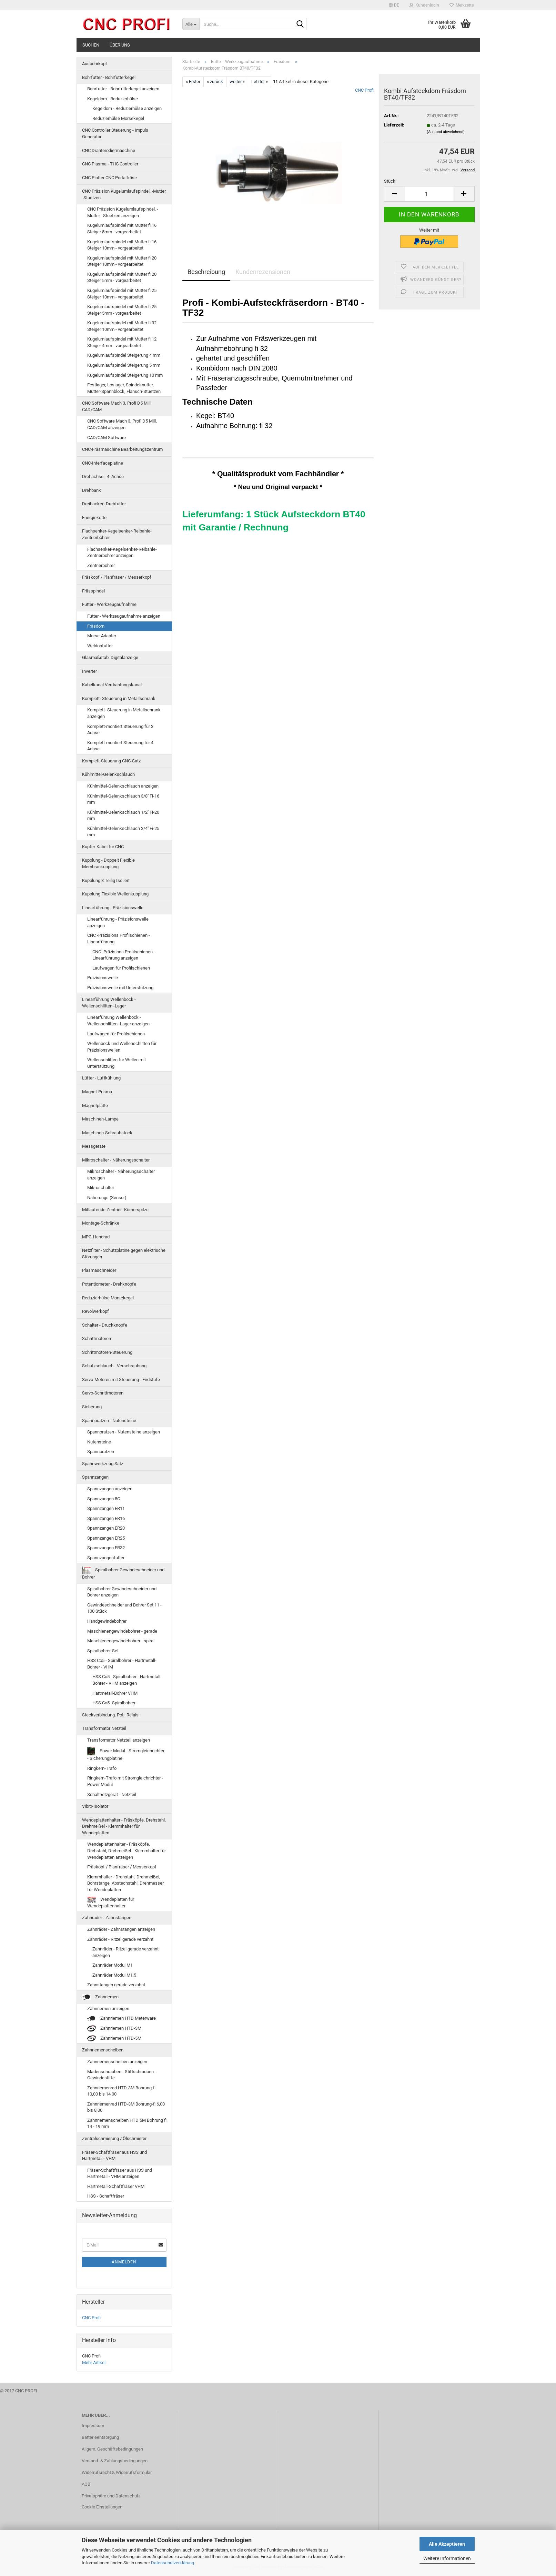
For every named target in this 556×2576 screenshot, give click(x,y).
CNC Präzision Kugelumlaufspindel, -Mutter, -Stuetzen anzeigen (122, 212)
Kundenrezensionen (262, 271)
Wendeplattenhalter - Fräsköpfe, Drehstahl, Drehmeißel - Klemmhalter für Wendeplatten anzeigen (126, 1850)
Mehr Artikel (93, 2362)
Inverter (89, 671)
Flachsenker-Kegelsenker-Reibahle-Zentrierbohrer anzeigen (122, 552)
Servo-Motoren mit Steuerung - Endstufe (121, 1379)
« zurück (215, 81)
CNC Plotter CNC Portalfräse (109, 177)
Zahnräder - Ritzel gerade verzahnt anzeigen (125, 1952)
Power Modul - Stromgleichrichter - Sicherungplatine (125, 1754)
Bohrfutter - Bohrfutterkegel (108, 77)
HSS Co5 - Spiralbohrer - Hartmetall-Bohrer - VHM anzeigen (127, 1680)
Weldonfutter (100, 645)
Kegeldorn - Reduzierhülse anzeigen (127, 108)
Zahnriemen (100, 1997)
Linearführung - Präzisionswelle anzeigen (118, 922)
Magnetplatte (95, 1105)
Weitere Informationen (447, 2558)
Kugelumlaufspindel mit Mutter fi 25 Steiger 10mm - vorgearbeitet (121, 294)
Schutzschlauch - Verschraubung (114, 1365)
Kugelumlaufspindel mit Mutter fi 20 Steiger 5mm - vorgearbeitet (121, 277)
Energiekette (94, 517)
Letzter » (259, 81)
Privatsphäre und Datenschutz (111, 2495)
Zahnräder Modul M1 (112, 1965)
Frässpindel (93, 591)
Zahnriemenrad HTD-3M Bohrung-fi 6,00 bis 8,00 (126, 2107)
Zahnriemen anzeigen (108, 2008)
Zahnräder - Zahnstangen (106, 1917)
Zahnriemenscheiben (102, 2049)
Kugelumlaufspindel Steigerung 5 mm (123, 365)
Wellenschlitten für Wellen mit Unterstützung (116, 1063)
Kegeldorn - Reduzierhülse (112, 98)
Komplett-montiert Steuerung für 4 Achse (120, 746)
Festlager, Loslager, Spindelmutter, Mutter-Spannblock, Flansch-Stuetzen (124, 388)
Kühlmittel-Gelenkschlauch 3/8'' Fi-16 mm (123, 799)
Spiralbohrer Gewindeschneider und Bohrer (123, 1573)
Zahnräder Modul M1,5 (114, 1975)
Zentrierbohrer (101, 565)
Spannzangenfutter (105, 1557)
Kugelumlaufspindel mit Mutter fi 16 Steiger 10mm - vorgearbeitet (121, 245)
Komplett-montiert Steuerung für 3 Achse (120, 730)
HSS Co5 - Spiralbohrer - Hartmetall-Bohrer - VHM (121, 1664)
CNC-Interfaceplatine (102, 463)
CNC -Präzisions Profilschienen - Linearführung (118, 938)
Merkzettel (462, 5)
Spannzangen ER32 (106, 1547)
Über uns (120, 45)
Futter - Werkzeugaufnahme (109, 604)
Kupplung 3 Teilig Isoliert (106, 880)
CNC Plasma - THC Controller (110, 163)
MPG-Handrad (96, 1236)
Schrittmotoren (96, 1338)
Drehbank (91, 490)
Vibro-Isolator (95, 1806)
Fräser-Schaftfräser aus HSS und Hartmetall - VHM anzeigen (119, 2173)
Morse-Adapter (101, 635)
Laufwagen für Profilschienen (121, 968)
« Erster (193, 81)
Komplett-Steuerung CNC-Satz (111, 760)
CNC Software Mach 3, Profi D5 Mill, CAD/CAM (117, 406)
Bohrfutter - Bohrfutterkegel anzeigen (123, 88)
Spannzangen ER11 (106, 1508)
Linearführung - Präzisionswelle (112, 907)
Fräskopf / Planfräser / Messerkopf (116, 577)
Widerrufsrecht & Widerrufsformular (117, 2472)
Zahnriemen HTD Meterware (121, 2018)
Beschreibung (206, 271)
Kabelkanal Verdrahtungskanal (112, 684)
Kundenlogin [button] (424, 5)
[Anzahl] (429, 194)
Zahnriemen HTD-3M (114, 2028)
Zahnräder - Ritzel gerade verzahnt (120, 1939)
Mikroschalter (100, 1187)
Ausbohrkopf (94, 63)
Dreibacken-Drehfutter (104, 503)
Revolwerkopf (95, 1311)
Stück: (390, 181)
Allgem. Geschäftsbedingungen (112, 2449)
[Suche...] (190, 24)
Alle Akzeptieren (447, 2544)
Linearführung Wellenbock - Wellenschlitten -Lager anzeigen (118, 1020)
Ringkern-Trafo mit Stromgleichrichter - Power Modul (125, 1781)
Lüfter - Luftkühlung (101, 1078)
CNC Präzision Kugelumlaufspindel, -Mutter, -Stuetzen (124, 194)
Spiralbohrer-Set (103, 1650)
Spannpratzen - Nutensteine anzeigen (123, 1431)
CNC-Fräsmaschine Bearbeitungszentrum (122, 449)
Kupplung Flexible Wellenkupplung (115, 893)
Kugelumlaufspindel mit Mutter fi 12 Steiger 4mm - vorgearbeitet (121, 342)
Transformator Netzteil (104, 1728)
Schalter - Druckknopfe (104, 1325)
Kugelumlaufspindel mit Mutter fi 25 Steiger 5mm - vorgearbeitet (121, 310)
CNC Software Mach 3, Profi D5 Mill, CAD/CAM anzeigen (122, 424)
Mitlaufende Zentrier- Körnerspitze (115, 1209)
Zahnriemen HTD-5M (114, 2038)
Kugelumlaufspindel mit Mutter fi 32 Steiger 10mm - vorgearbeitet (121, 326)
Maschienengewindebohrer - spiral (120, 1640)
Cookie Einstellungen (102, 2506)
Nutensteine (99, 1441)
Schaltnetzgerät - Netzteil (111, 1794)
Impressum (93, 2425)
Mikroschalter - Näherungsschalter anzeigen (121, 1174)
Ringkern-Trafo (102, 1768)
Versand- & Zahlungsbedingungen (115, 2460)
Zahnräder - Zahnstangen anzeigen (121, 1929)
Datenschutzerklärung (172, 2562)
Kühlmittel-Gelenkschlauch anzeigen (123, 786)
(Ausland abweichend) (446, 132)
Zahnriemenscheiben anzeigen (117, 2061)
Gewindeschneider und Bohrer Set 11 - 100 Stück (124, 1608)
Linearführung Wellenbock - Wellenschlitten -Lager (109, 1002)
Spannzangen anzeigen (109, 1488)
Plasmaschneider (99, 1270)
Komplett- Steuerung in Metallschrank (118, 698)
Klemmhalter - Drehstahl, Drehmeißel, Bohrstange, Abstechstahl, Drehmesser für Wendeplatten (125, 1883)
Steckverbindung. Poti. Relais (110, 1714)
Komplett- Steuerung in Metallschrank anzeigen (124, 713)
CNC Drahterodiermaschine (108, 150)
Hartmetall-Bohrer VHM (115, 1693)
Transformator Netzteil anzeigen (118, 1740)
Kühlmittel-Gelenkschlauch (108, 774)
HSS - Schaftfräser (105, 2196)
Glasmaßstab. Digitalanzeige (110, 657)
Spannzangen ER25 (106, 1538)
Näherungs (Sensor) (107, 1197)
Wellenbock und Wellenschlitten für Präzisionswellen (121, 1047)
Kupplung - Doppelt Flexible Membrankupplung (108, 863)
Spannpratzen (100, 1451)
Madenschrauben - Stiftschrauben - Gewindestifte (121, 2075)
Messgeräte (93, 1146)
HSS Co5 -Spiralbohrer (113, 1702)
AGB (86, 2484)
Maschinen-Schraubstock (107, 1132)
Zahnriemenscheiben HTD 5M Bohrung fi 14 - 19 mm (126, 2123)
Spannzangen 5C (103, 1498)
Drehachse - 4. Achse (103, 476)
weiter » (237, 81)
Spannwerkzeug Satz (102, 1463)
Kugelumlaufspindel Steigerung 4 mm (123, 355)
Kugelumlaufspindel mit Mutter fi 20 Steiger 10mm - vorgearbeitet (121, 261)
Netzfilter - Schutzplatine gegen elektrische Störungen (123, 1253)
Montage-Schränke (100, 1223)
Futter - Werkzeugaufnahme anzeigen (123, 616)
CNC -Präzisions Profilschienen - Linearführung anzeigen (123, 955)
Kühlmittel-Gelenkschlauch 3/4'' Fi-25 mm (123, 832)
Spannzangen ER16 (106, 1518)
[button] (394, 5)
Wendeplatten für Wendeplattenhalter (110, 1902)
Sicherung (92, 1406)
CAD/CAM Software (106, 437)
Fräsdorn (95, 626)
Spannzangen (95, 1477)
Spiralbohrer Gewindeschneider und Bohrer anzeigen (121, 1592)
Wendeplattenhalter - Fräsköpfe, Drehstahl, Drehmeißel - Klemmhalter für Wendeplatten (124, 1826)
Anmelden (124, 2262)
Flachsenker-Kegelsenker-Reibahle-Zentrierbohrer (117, 534)
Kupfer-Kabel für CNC (103, 846)
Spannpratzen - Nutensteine (109, 1420)
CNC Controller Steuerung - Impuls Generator (115, 133)
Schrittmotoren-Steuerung (107, 1352)
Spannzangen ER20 (106, 1528)
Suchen (90, 45)
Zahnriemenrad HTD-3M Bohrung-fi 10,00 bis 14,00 (121, 2091)
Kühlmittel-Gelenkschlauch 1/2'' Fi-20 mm (123, 815)
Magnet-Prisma (97, 1091)
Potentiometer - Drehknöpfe (109, 1284)
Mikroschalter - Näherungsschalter (116, 1160)
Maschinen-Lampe (100, 1119)
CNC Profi (364, 90)
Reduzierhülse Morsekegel (118, 118)
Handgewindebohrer (107, 1621)
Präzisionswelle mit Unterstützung (120, 987)
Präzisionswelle (102, 977)
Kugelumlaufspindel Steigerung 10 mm (125, 375)
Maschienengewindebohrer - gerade (122, 1631)
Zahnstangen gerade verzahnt (116, 1984)
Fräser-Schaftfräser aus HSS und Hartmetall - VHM (114, 2155)
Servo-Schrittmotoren (102, 1393)
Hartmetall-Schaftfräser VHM (115, 2186)
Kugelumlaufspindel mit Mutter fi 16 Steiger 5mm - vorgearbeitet (121, 228)
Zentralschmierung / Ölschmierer (114, 2138)
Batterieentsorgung (100, 2437)
